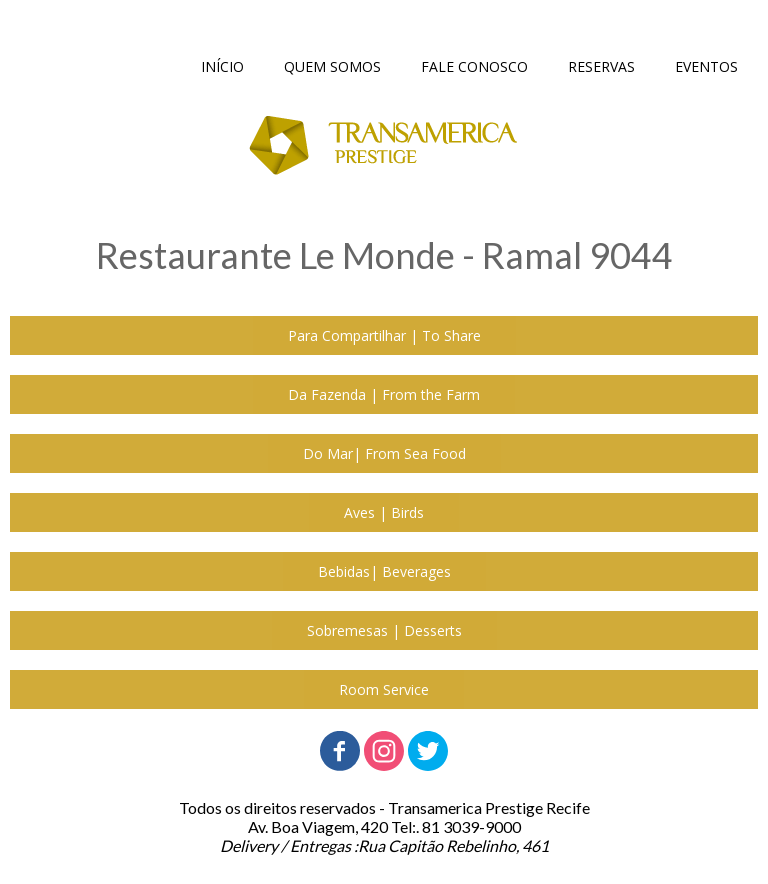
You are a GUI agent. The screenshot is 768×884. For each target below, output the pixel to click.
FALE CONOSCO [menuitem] (474, 66)
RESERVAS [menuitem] (601, 66)
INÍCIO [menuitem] (222, 66)
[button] (384, 335)
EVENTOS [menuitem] (706, 66)
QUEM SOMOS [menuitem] (332, 66)
